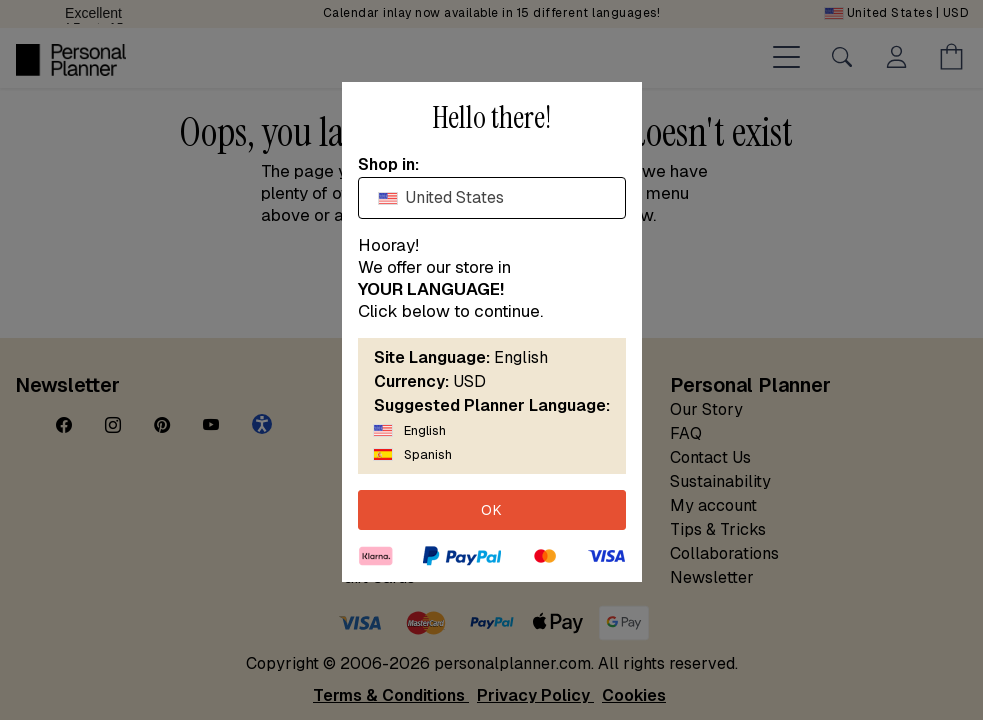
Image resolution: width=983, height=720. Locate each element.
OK (492, 510)
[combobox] (492, 198)
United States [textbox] (441, 197)
